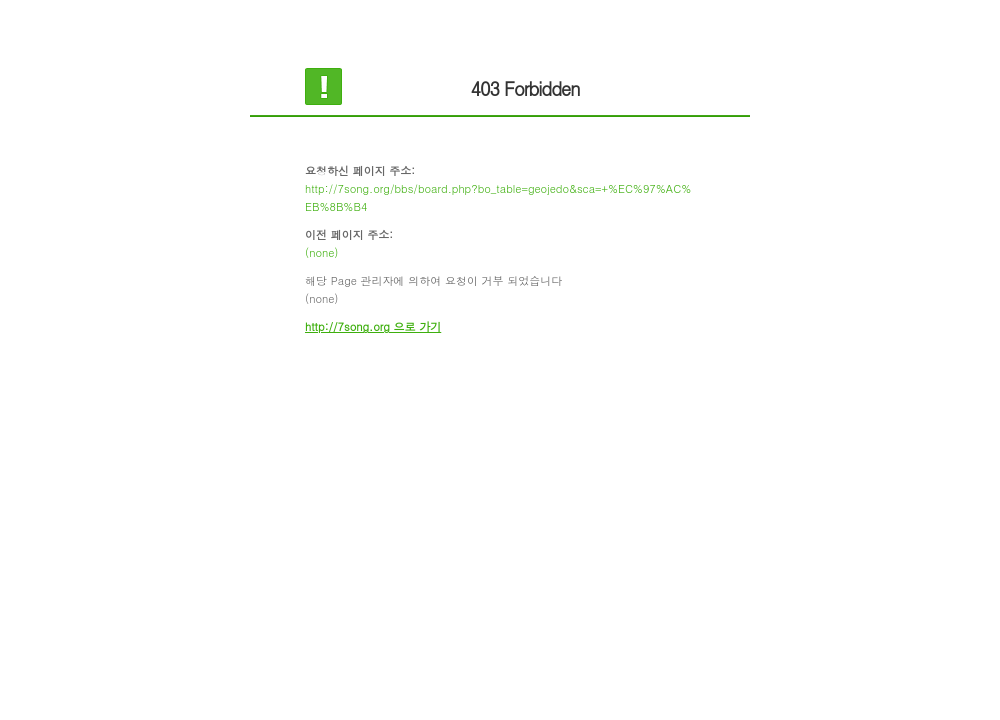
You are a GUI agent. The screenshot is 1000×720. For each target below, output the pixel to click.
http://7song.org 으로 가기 (373, 326)
